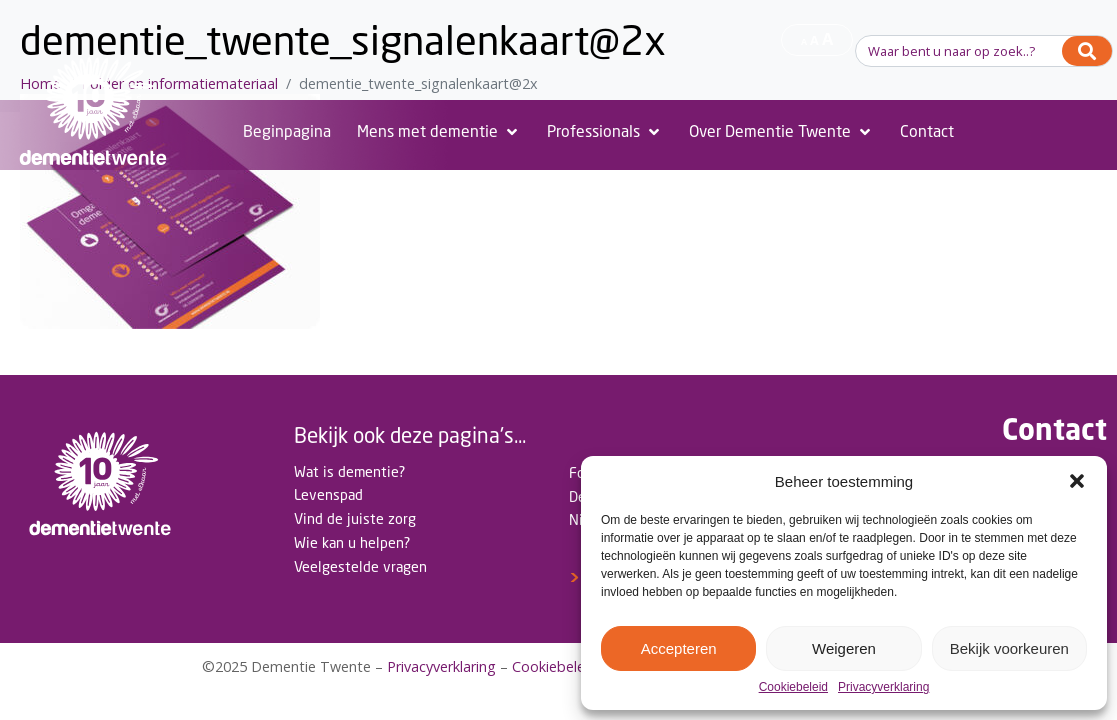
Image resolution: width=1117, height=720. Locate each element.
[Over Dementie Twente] (781, 132)
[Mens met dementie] (439, 132)
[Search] (1087, 51)
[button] (1077, 481)
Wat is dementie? (349, 471)
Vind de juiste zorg (355, 518)
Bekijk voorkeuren (1009, 648)
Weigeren (844, 648)
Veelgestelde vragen (360, 566)
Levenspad (328, 494)
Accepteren (679, 648)
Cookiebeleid (793, 687)
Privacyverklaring (883, 687)
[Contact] (927, 132)
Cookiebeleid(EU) (568, 666)
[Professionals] (605, 132)
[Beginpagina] (287, 132)
